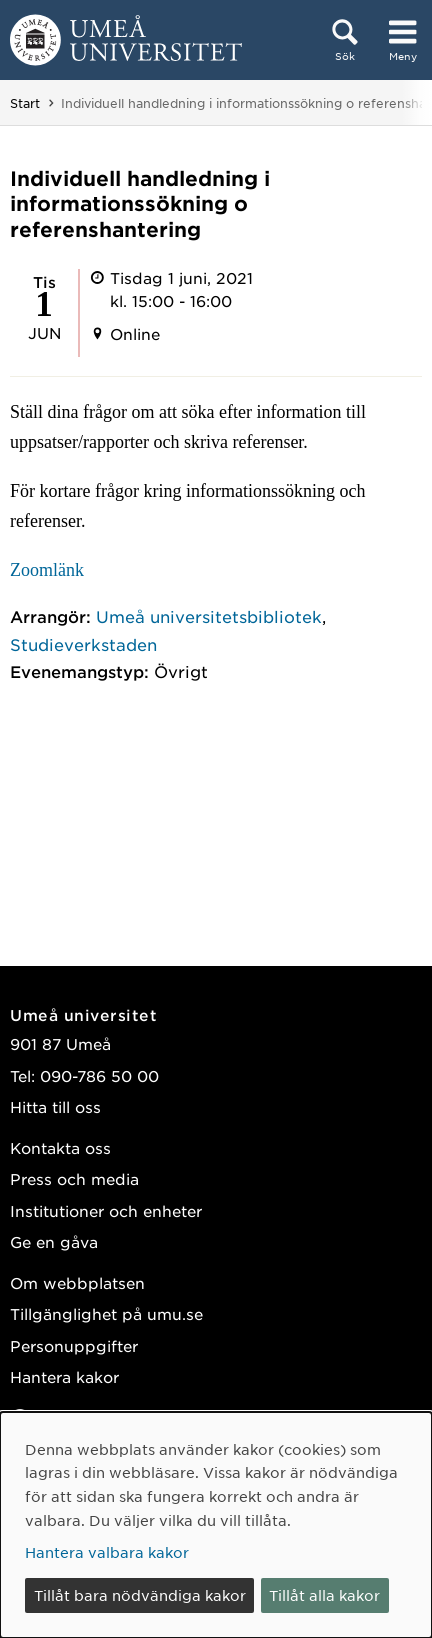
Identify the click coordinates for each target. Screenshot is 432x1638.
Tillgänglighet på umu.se (106, 1313)
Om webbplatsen (77, 1282)
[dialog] (216, 1525)
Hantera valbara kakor (107, 1552)
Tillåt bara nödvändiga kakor (140, 1595)
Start (25, 103)
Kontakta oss (60, 1147)
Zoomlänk (47, 570)
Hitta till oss (55, 1106)
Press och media (74, 1178)
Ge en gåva (54, 1241)
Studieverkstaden (83, 644)
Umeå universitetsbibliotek (209, 616)
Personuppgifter (74, 1345)
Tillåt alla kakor (324, 1595)
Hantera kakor (64, 1376)
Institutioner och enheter (106, 1210)
